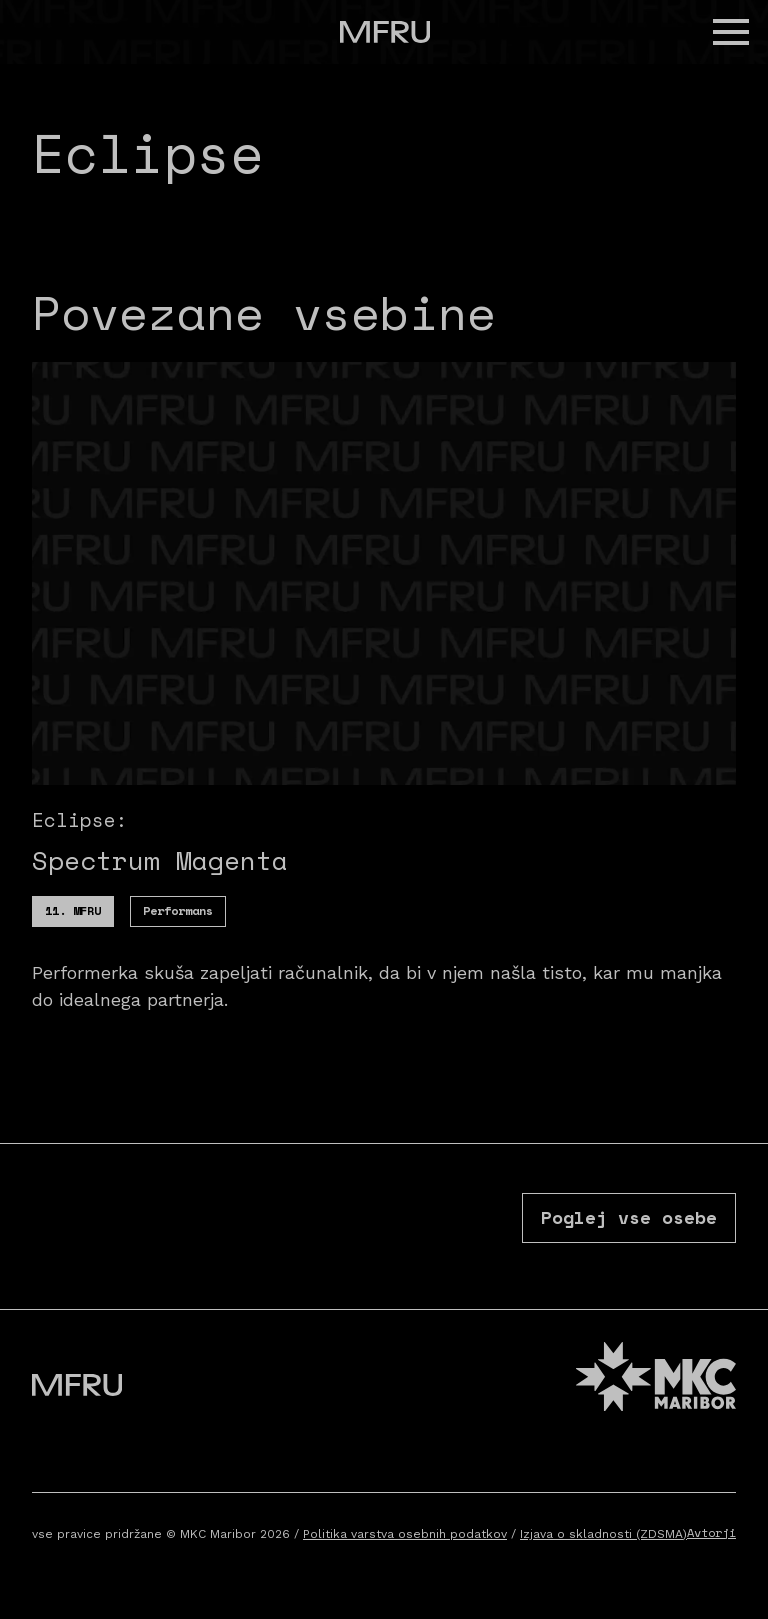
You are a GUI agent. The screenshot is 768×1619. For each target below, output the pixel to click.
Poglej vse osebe (629, 1217)
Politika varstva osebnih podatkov (405, 1534)
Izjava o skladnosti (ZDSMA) (603, 1534)
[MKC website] (656, 1379)
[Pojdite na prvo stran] (385, 32)
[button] (731, 32)
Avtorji (711, 1532)
